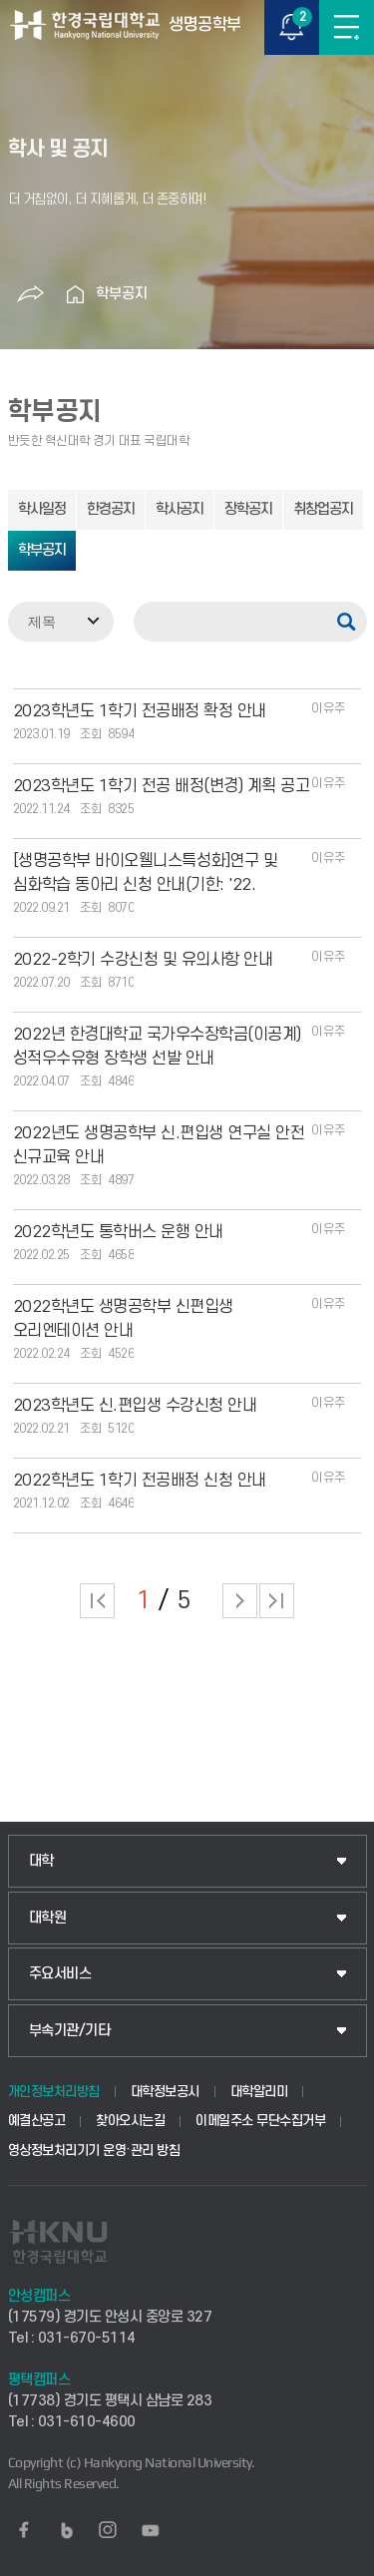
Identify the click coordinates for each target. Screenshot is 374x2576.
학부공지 (122, 293)
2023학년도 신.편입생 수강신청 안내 (135, 1406)
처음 (97, 1600)
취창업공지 (323, 509)
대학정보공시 (165, 2091)
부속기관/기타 (70, 2030)
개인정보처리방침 (54, 2091)
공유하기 (31, 294)
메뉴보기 (346, 27)
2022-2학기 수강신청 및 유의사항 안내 (143, 960)
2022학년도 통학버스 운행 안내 (118, 1232)
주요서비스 (60, 1973)
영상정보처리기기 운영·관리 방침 (94, 2150)
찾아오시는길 (130, 2120)
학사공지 (179, 509)
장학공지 (248, 509)
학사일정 (42, 509)
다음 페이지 (239, 1600)
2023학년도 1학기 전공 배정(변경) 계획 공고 (161, 786)
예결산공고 (37, 2120)
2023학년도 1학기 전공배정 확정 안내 (139, 711)
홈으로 (76, 294)
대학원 (48, 1918)
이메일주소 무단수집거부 (260, 2120)
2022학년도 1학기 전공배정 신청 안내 (139, 1481)
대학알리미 (259, 2091)
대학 (41, 1861)
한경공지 (111, 509)
